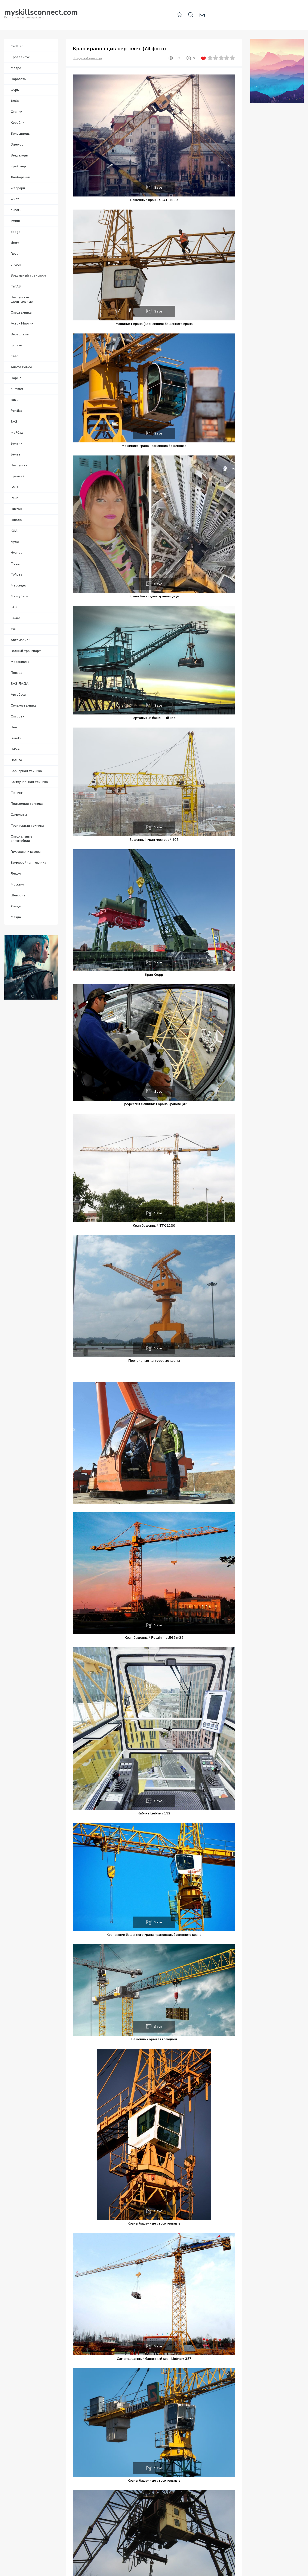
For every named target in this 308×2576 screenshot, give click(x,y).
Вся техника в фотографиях (41, 14)
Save (158, 187)
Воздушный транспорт (87, 58)
